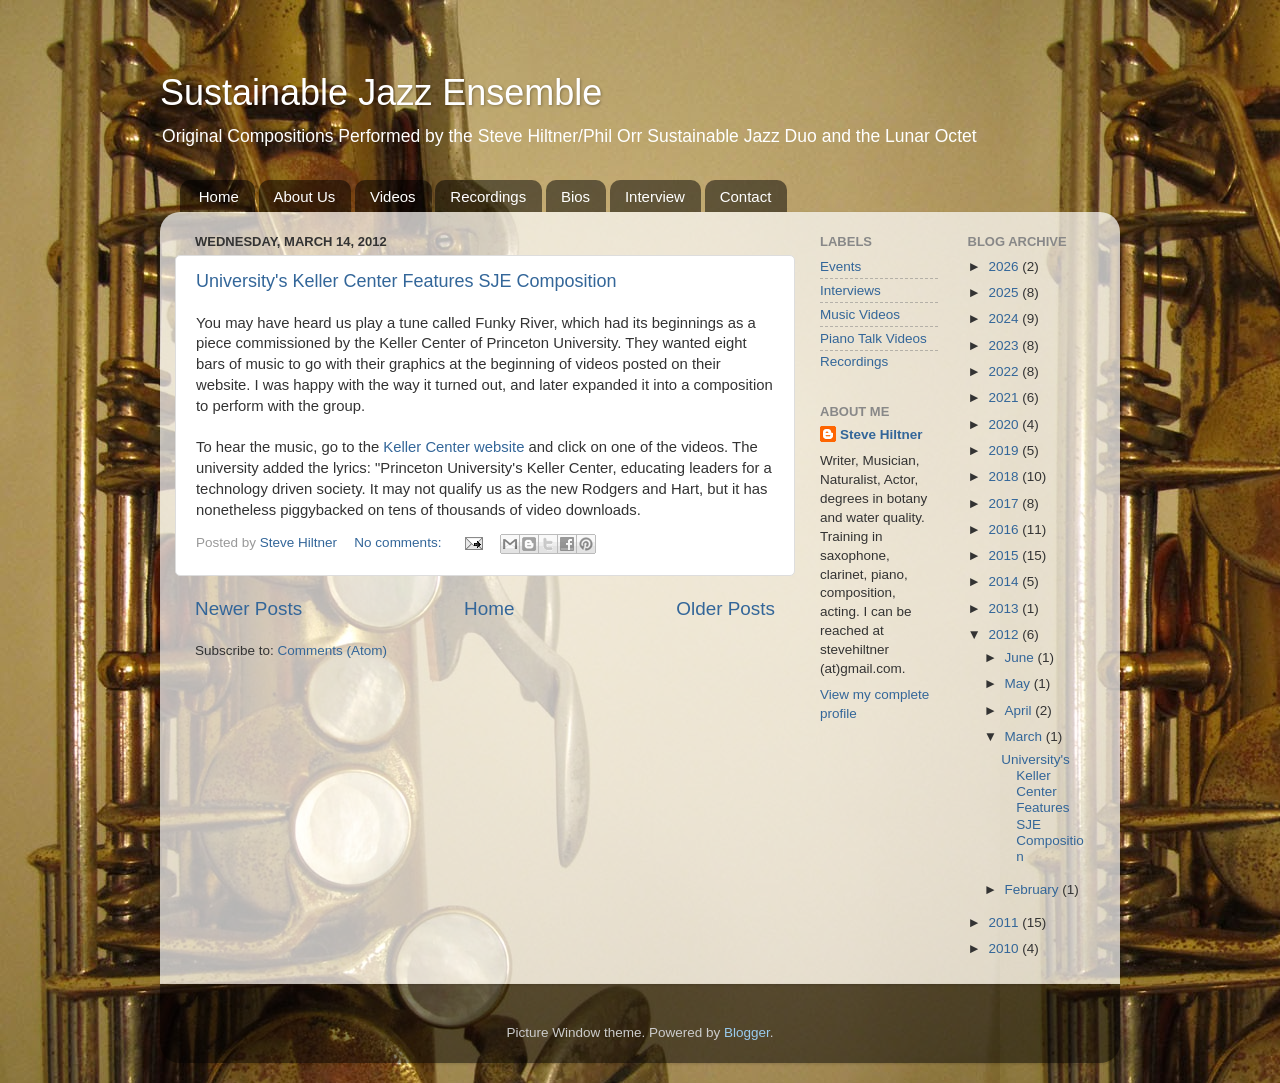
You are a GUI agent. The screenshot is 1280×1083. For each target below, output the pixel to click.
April (1020, 710)
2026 (1005, 266)
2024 (1005, 318)
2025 (1005, 292)
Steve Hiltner (881, 434)
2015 (1005, 555)
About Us (305, 196)
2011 (1005, 922)
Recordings (488, 196)
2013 (1005, 608)
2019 (1005, 450)
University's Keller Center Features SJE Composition (406, 281)
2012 (1005, 634)
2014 (1005, 581)
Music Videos (860, 314)
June (1021, 657)
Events (840, 266)
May (1019, 683)
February (1034, 889)
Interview (655, 196)
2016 (1005, 529)
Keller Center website (453, 447)
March (1025, 736)
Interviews (850, 290)
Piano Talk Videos (873, 338)
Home (219, 196)
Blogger (747, 1032)
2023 (1005, 345)
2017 (1005, 503)
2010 (1005, 948)
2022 (1005, 371)
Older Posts (725, 608)
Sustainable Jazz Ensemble (381, 92)
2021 (1005, 397)
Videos (393, 196)
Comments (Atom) (333, 650)
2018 (1005, 476)
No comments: (399, 542)
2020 (1005, 424)
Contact (746, 196)
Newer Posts (248, 608)
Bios (575, 196)
